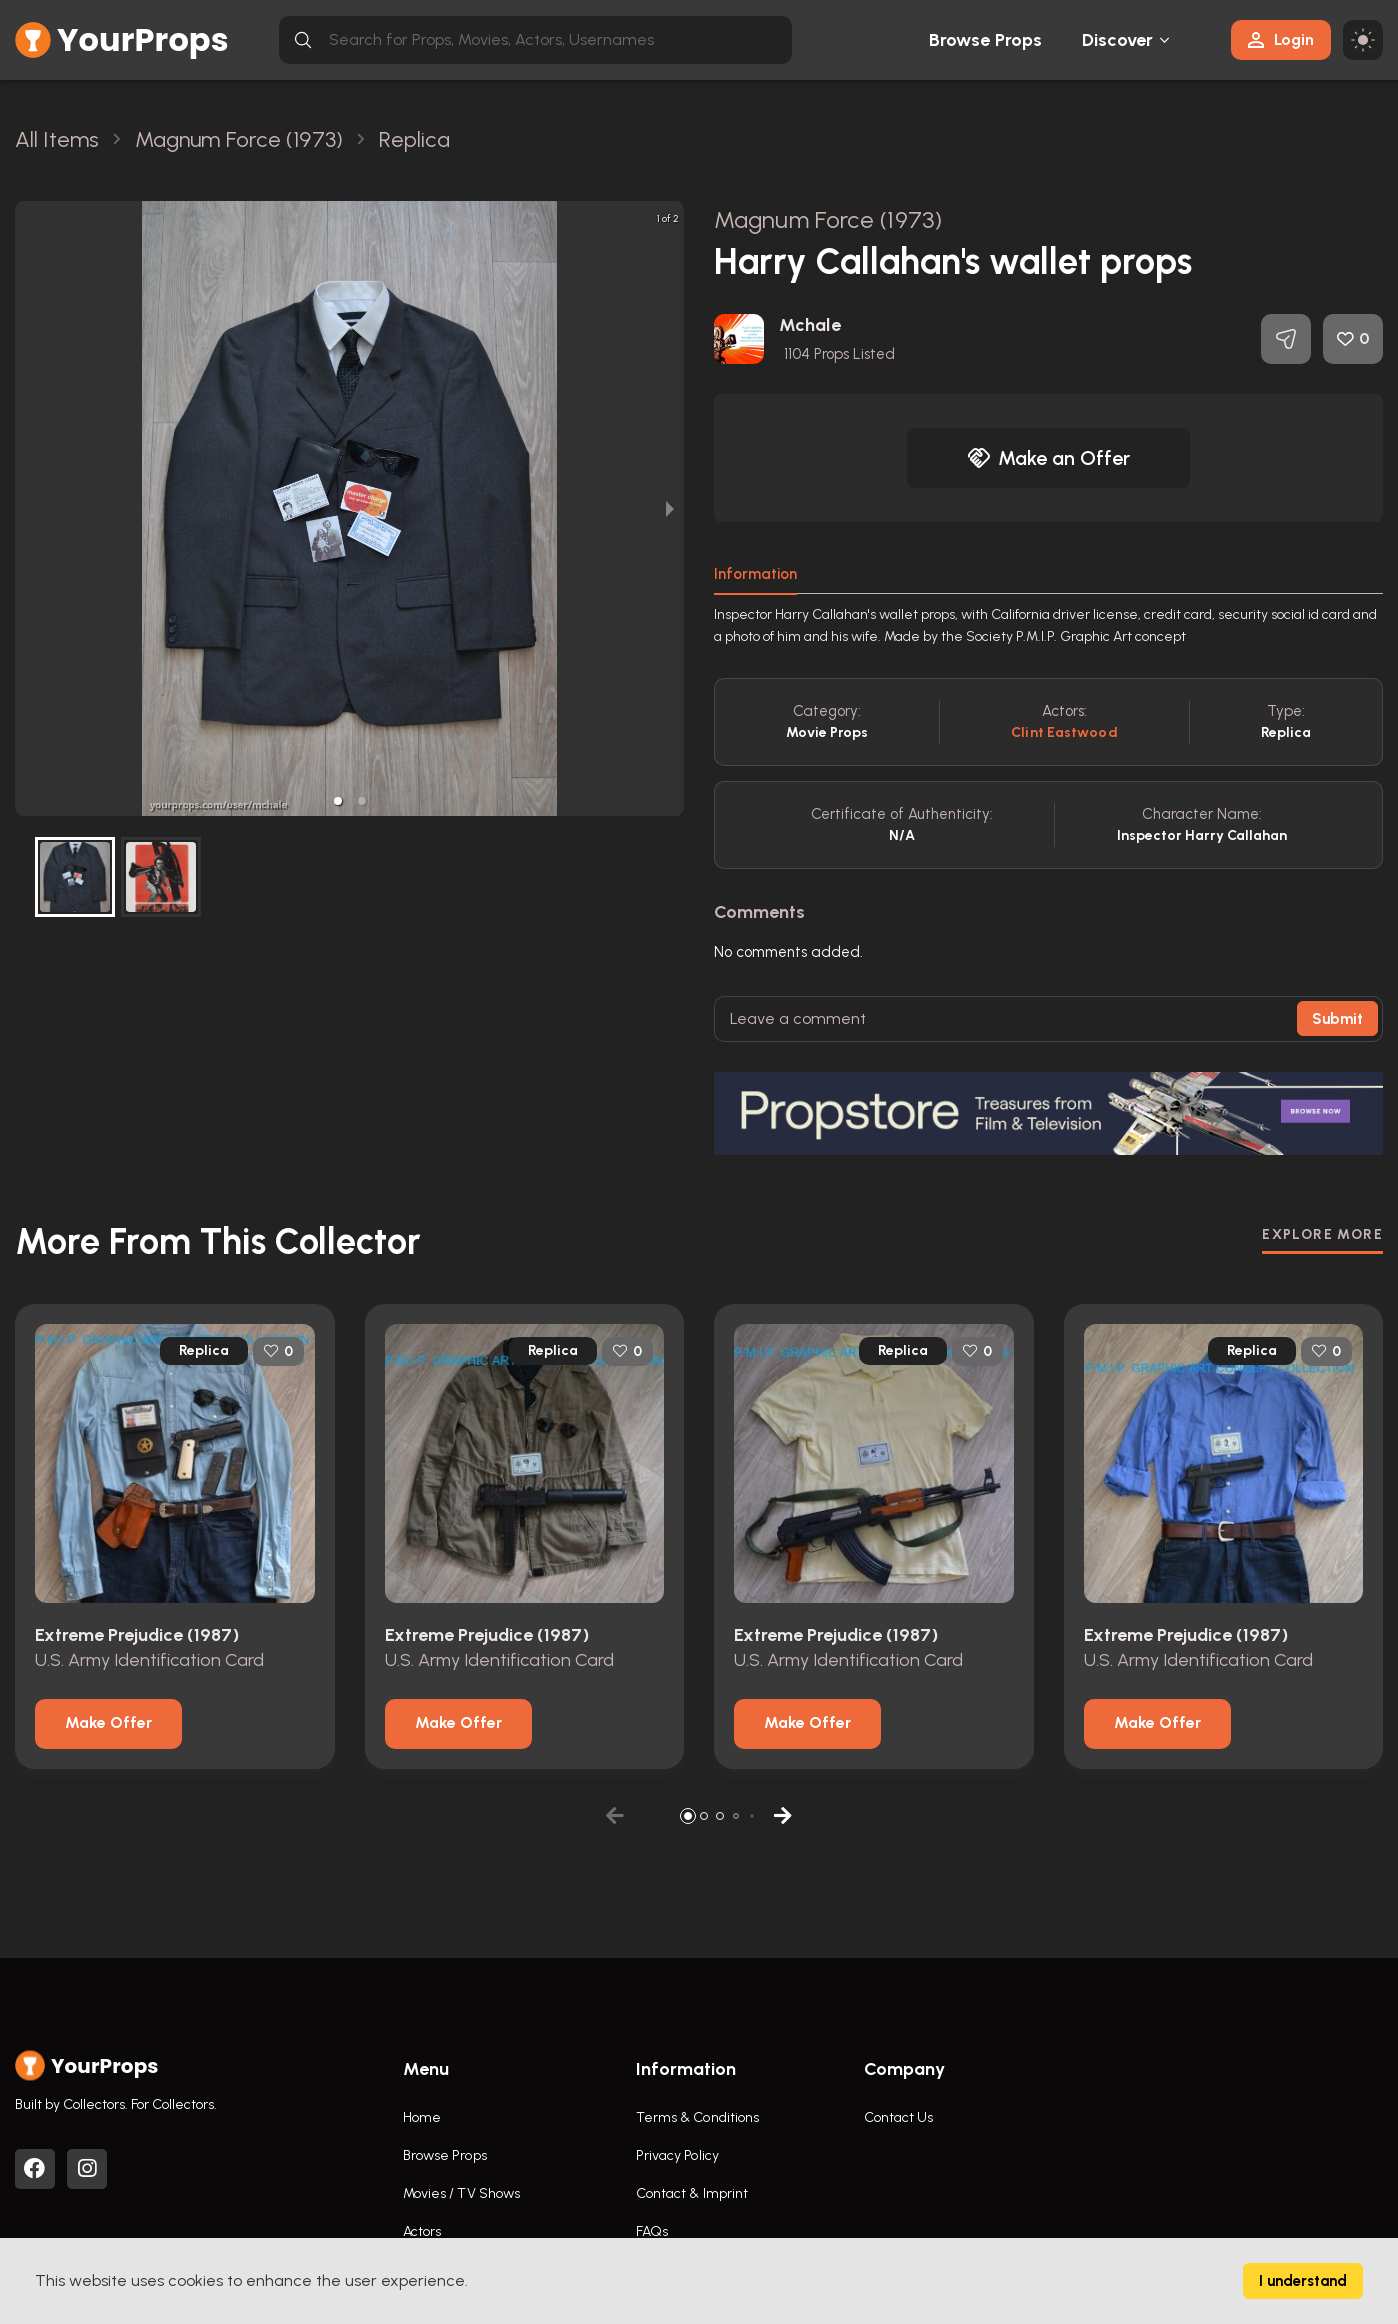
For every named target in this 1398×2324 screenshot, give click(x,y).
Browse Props (985, 40)
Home (422, 2117)
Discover (1118, 40)
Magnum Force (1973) (828, 219)
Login (1281, 39)
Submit (1337, 1019)
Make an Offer (1049, 458)
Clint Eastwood (1064, 732)
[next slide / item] (670, 508)
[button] (338, 801)
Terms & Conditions (698, 2117)
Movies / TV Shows (462, 2193)
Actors (422, 2231)
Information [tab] (755, 574)
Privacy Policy (677, 2155)
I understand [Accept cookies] (1303, 2281)
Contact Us (899, 2117)
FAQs (652, 2231)
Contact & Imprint (692, 2193)
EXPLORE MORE (1322, 1234)
